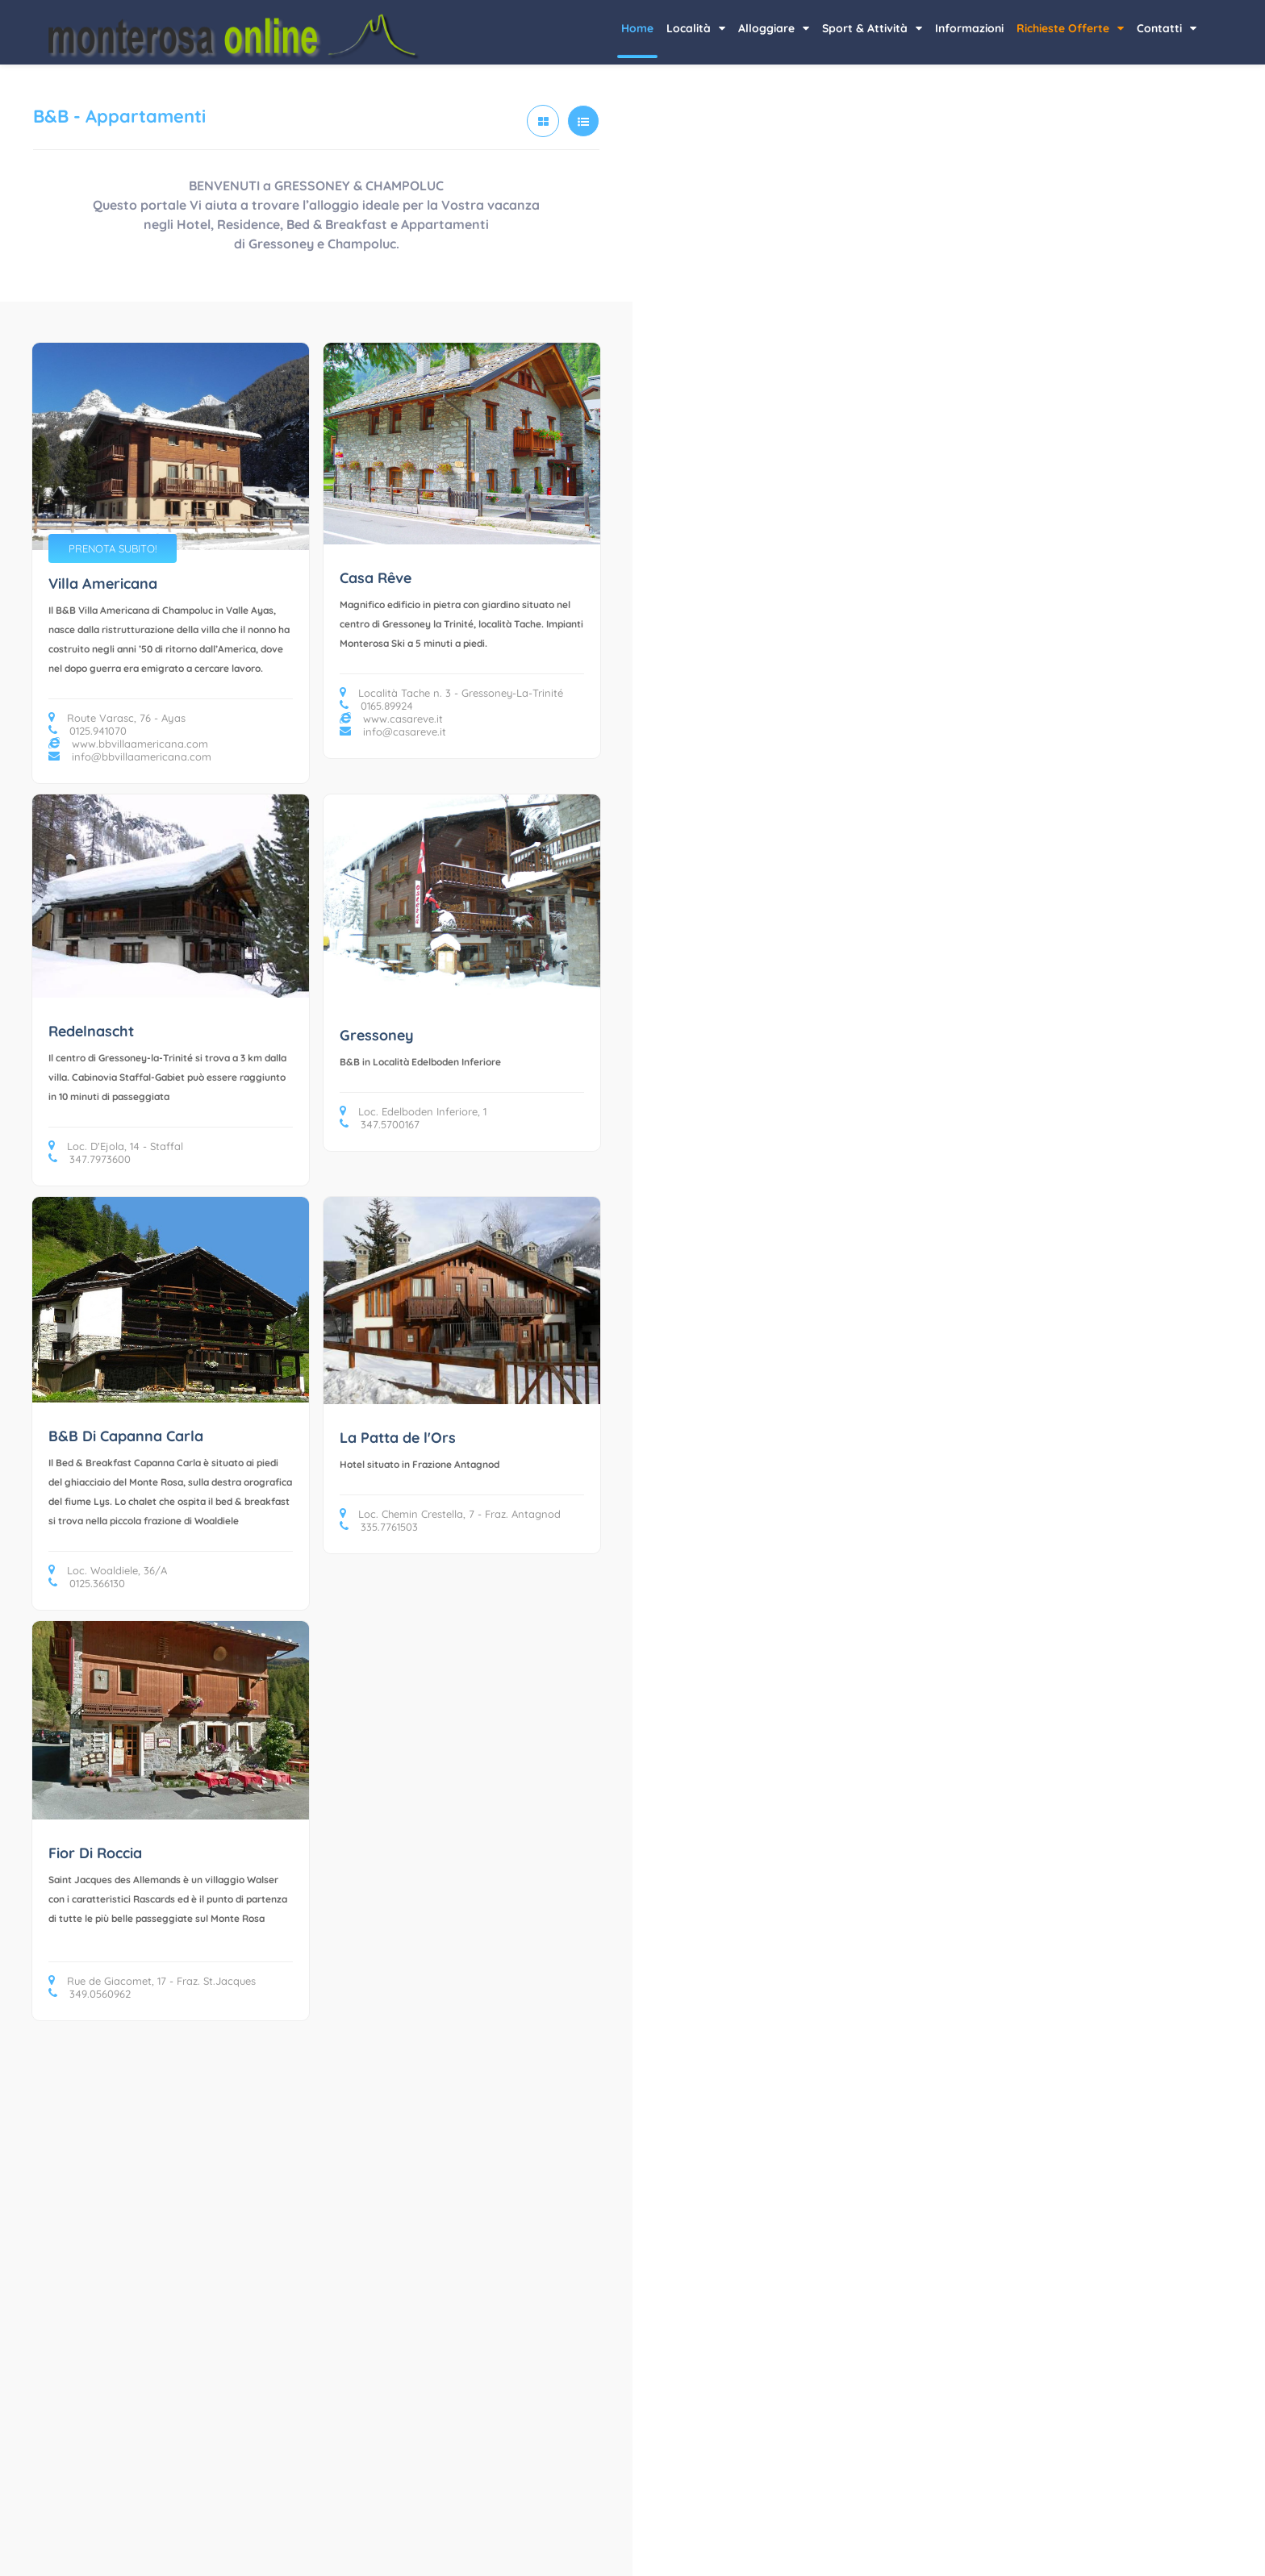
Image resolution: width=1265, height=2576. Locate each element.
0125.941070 (87, 730)
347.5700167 (380, 1124)
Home (637, 28)
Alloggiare (773, 28)
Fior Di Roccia (95, 1853)
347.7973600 (89, 1159)
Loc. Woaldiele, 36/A (107, 1570)
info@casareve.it (393, 731)
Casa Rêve (375, 578)
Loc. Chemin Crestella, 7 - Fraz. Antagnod (450, 1513)
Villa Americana (102, 583)
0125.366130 (86, 1583)
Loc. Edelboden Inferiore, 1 (413, 1111)
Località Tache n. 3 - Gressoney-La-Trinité (451, 692)
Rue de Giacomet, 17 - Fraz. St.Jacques (152, 1980)
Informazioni (969, 28)
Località (695, 28)
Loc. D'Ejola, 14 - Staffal (115, 1146)
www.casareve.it (391, 718)
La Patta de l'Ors (398, 1437)
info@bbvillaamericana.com (129, 756)
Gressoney (377, 1035)
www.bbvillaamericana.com (128, 743)
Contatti (1166, 28)
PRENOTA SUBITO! (113, 548)
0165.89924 (376, 705)
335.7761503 (379, 1526)
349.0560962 (89, 1993)
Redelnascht (91, 1031)
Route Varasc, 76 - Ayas (117, 717)
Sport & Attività (872, 28)
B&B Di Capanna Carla (125, 1436)
